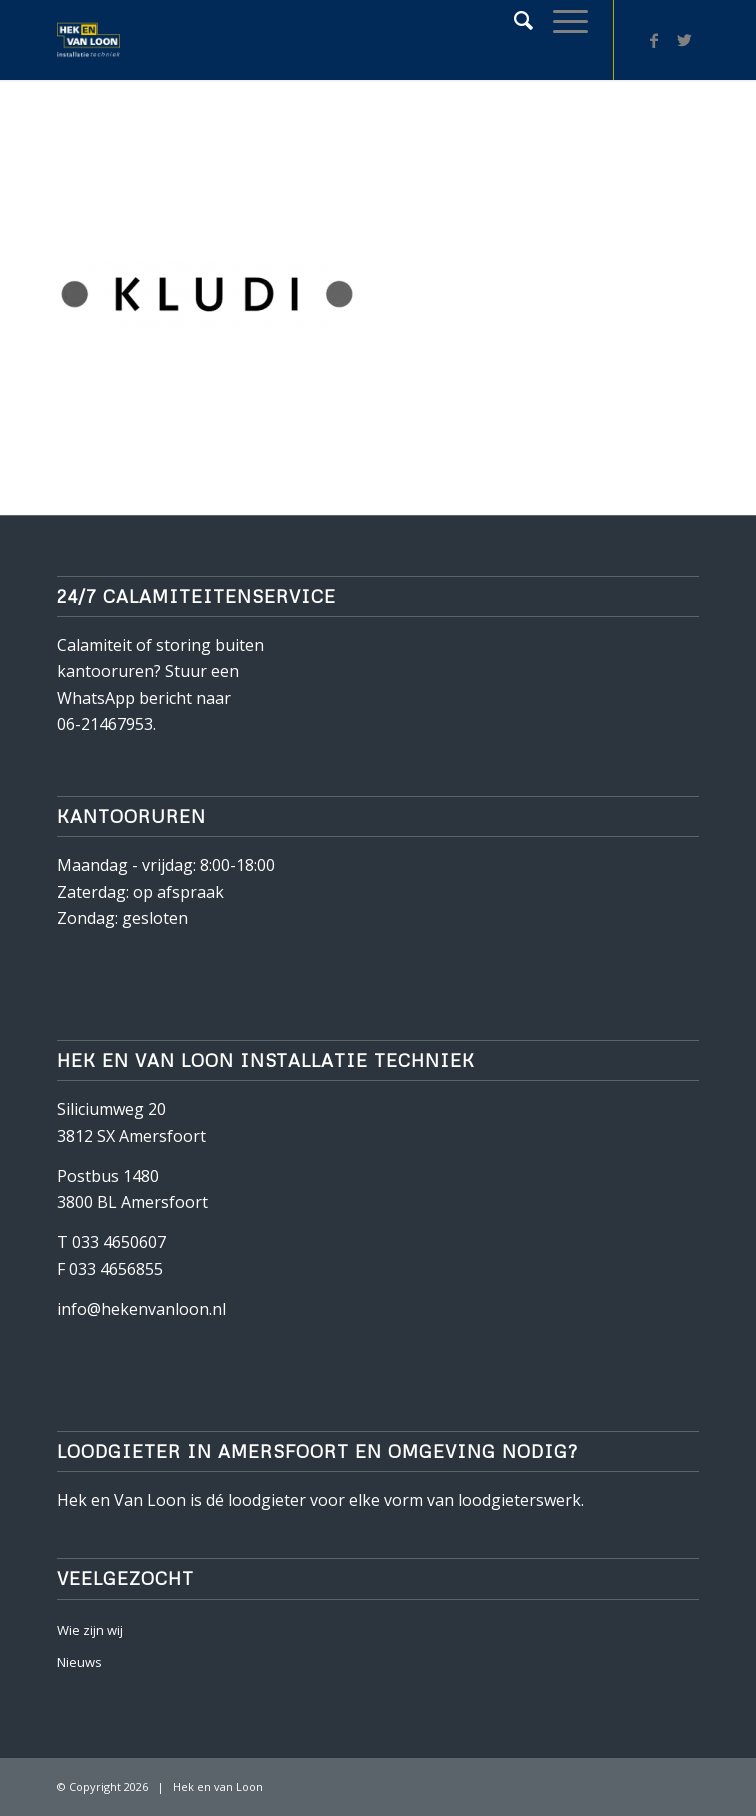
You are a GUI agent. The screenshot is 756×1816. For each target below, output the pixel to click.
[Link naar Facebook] (654, 40)
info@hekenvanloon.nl (141, 1309)
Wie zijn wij (90, 1630)
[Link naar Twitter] (684, 40)
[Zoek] (513, 20)
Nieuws (79, 1662)
